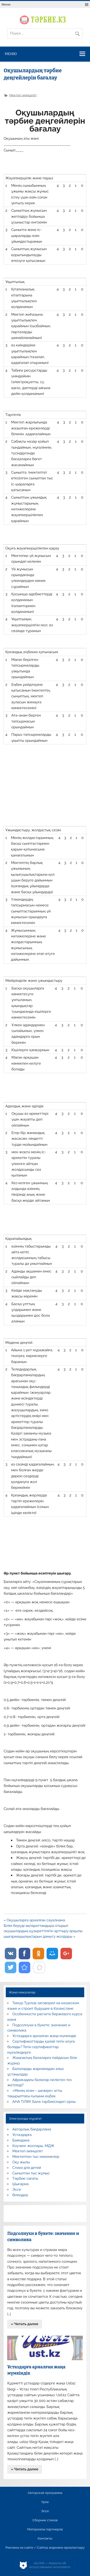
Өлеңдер (20, 2195)
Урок (45, 2502)
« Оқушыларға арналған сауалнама (34, 1920)
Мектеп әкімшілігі (23, 95)
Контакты (45, 2538)
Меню (6, 4)
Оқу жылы (21, 2162)
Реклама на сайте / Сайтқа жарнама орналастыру (45, 2547)
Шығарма (20, 2184)
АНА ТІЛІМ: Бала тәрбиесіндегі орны (44, 2101)
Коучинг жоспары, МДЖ (33, 2146)
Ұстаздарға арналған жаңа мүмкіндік (44, 2036)
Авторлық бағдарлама (31, 2129)
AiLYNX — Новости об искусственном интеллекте (49, 2565)
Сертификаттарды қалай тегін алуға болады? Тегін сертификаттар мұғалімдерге (41, 2047)
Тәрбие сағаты (25, 2178)
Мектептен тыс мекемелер (36, 2156)
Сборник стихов (45, 2520)
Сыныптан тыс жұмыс (31, 2173)
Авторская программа (45, 2493)
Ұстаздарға (22, 2135)
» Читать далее (24, 2324)
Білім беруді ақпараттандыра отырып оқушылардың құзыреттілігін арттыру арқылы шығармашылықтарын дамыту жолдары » (43, 1931)
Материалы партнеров (45, 2529)
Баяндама (21, 2140)
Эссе (16, 2189)
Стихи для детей (26, 2168)
